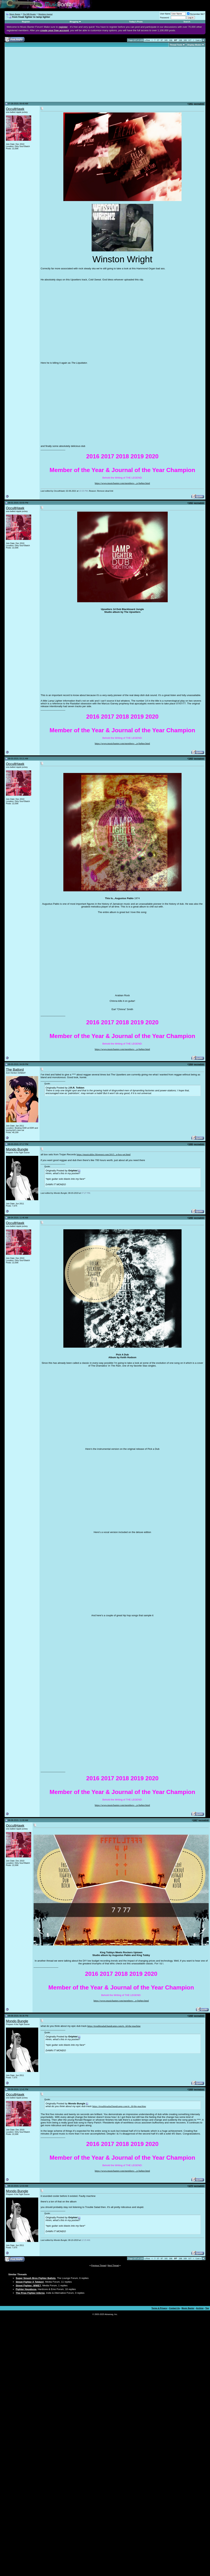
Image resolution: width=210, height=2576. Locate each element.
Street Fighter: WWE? (28, 2285)
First (147, 40)
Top (207, 2308)
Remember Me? (196, 14)
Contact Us (174, 2308)
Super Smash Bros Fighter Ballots (36, 2278)
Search (186, 22)
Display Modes (194, 45)
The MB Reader (29, 14)
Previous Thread (98, 2265)
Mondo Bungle (17, 1149)
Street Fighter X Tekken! (30, 2281)
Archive (200, 2308)
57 (158, 40)
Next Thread (113, 2265)
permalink (199, 104)
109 (185, 40)
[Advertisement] (37, 74)
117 (189, 40)
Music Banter (15, 14)
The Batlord (15, 1069)
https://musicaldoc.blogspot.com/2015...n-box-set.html (104, 1154)
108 (180, 40)
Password (164, 17)
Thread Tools (176, 45)
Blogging (74, 22)
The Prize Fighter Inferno (30, 2293)
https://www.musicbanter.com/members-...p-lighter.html (122, 483)
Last (198, 40)
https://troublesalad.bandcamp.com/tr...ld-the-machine (114, 2026)
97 (162, 40)
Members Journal (45, 14)
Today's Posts (136, 22)
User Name (165, 14)
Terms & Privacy (159, 2308)
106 (170, 40)
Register (26, 22)
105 (166, 40)
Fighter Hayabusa (26, 2289)
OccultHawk (15, 109)
